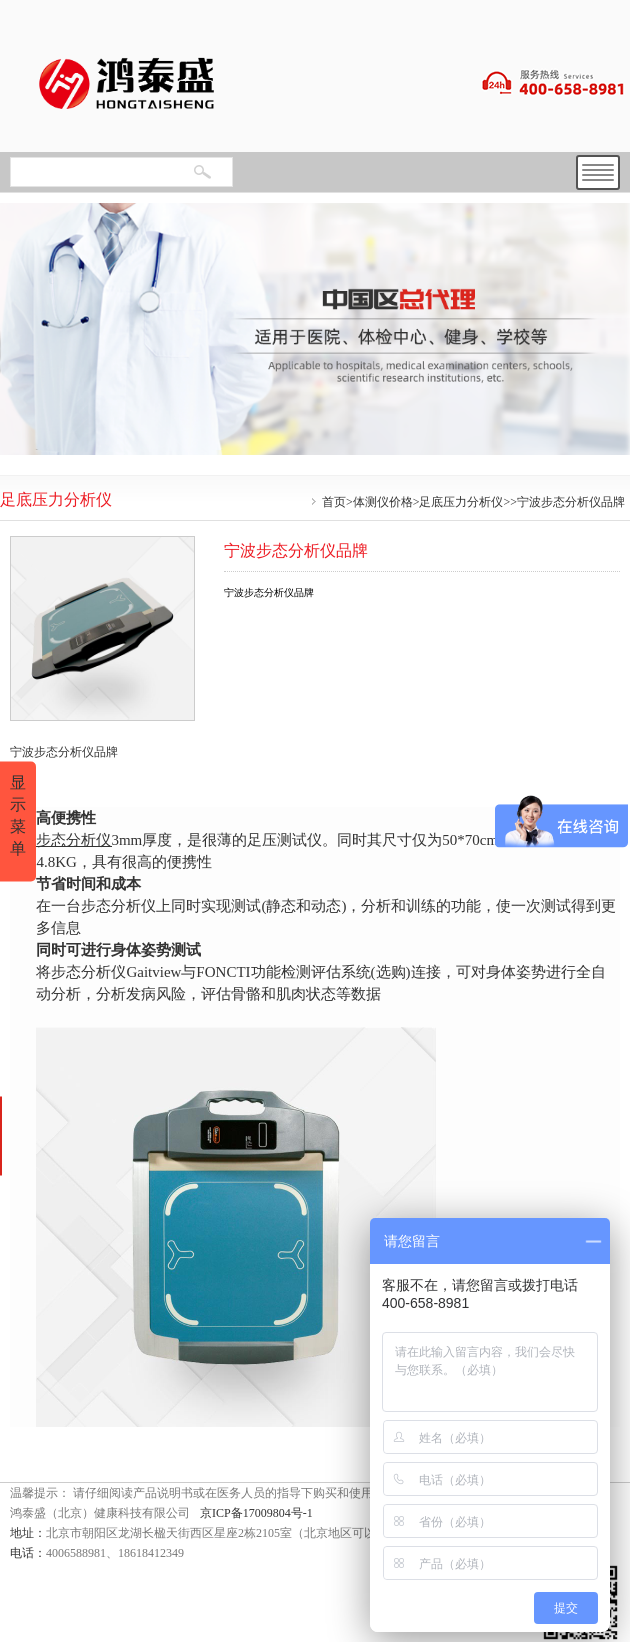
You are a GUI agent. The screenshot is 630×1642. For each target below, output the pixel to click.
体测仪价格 (383, 502)
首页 (334, 502)
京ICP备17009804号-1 (256, 1513)
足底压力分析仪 (461, 502)
